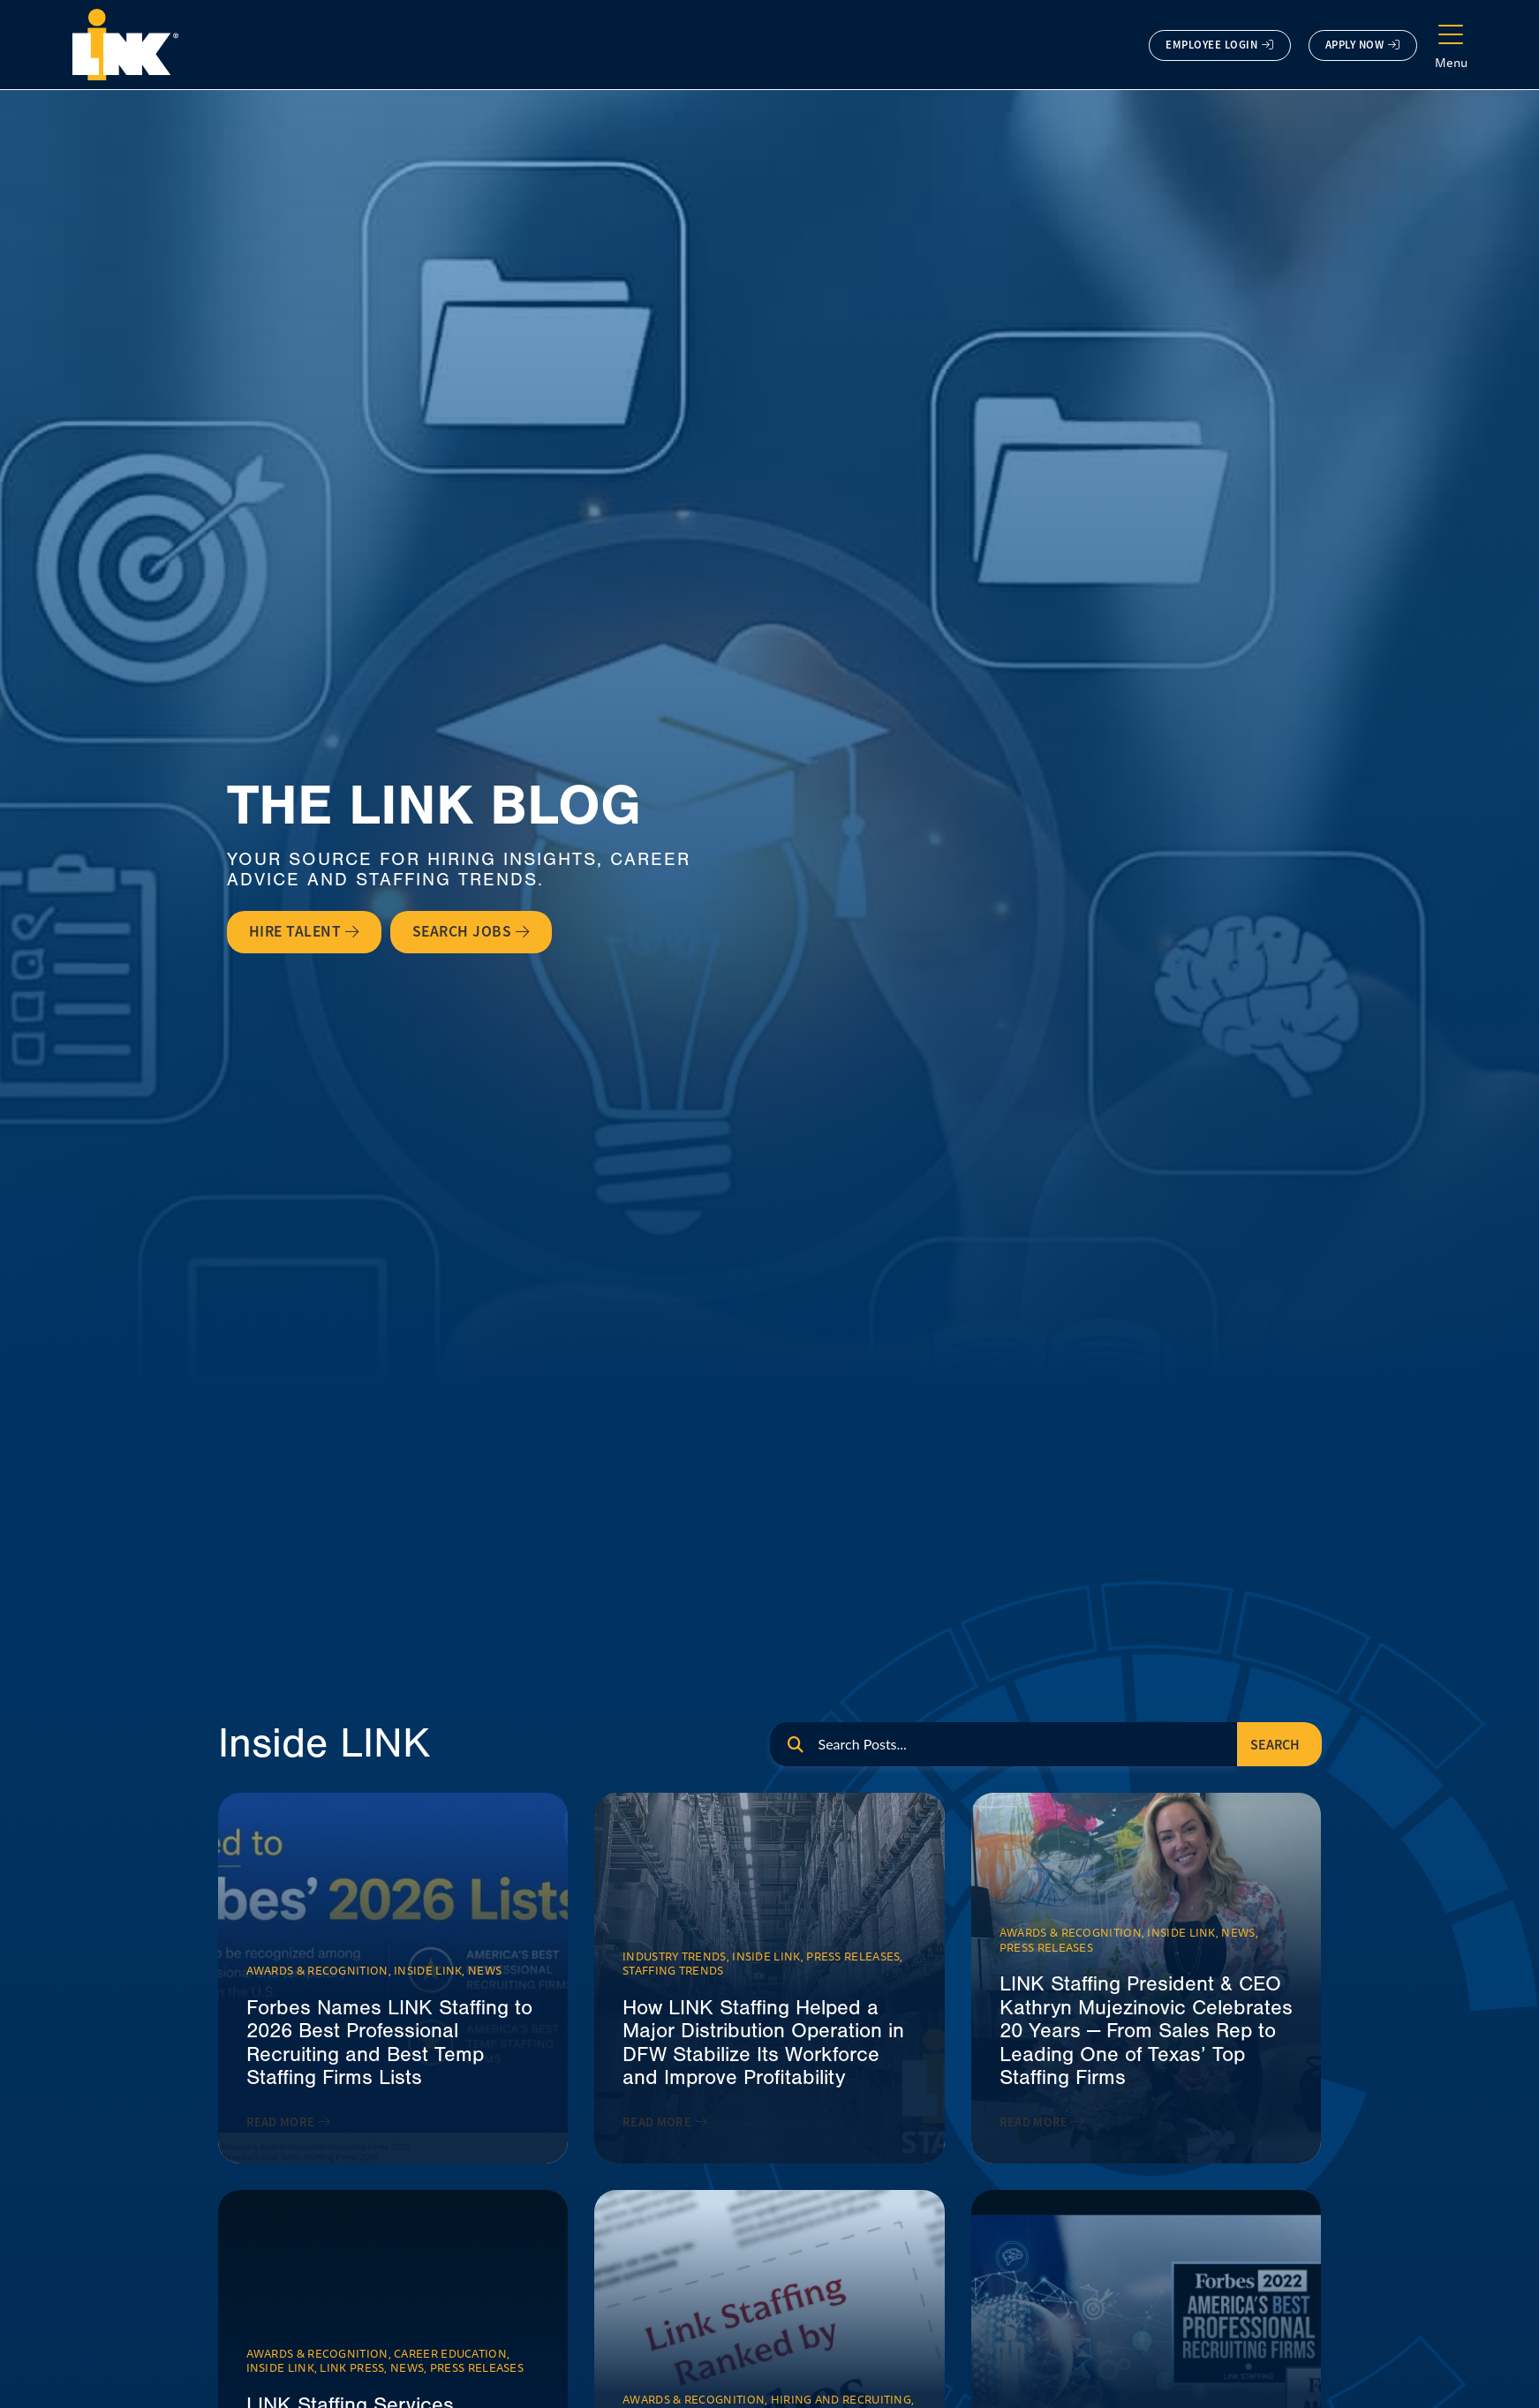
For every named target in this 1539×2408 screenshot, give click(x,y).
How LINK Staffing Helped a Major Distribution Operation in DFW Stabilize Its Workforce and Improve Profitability (763, 2042)
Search (1275, 1744)
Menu (1451, 62)
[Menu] (1451, 35)
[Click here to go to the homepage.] (125, 44)
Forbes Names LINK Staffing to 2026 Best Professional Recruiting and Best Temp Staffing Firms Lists (389, 2042)
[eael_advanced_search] (1003, 1744)
